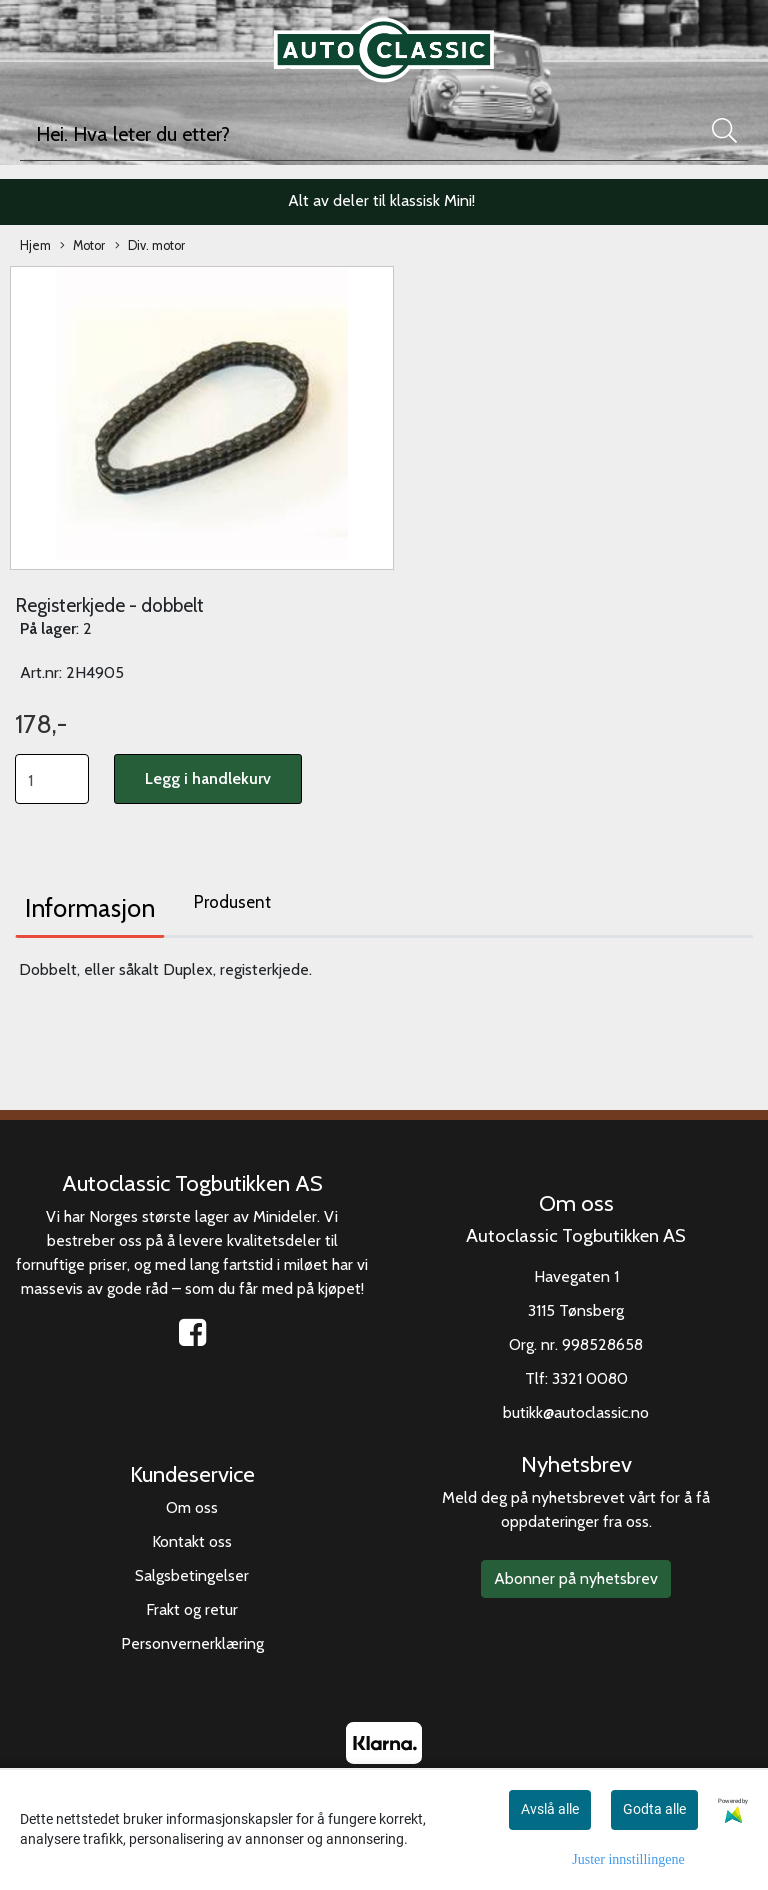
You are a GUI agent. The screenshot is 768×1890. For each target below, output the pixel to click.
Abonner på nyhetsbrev (576, 1578)
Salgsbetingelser (192, 1575)
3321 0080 (590, 1378)
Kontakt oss (192, 1541)
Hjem (35, 245)
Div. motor (150, 246)
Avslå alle (550, 1809)
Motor (82, 246)
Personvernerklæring (192, 1643)
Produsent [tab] (232, 902)
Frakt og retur (192, 1609)
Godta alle (654, 1809)
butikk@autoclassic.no (576, 1412)
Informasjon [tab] (90, 908)
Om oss (192, 1507)
